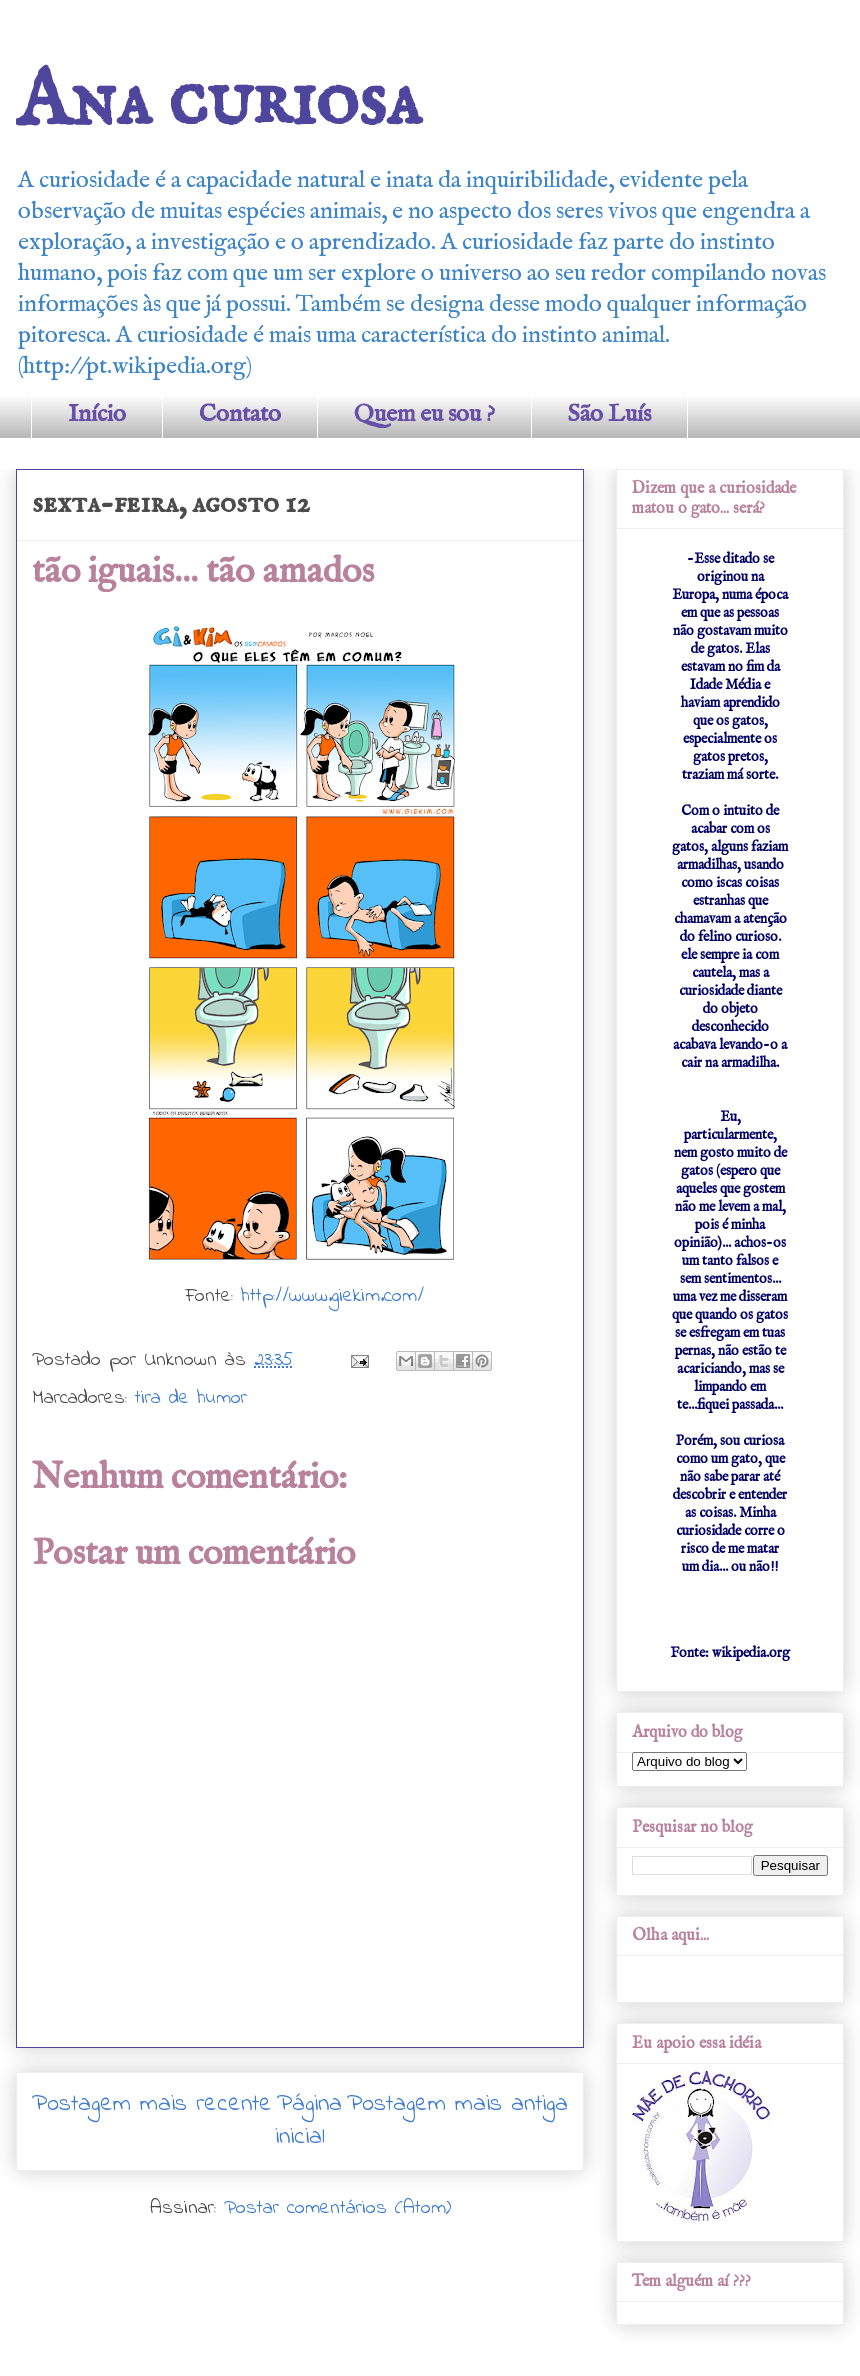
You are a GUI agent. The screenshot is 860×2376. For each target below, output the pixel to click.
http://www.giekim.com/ (332, 1296)
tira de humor (191, 1398)
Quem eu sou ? (424, 414)
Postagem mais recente (152, 2104)
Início (97, 414)
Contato (240, 414)
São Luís (609, 414)
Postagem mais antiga (457, 2104)
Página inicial (308, 2121)
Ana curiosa (218, 102)
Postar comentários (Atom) (337, 2208)
